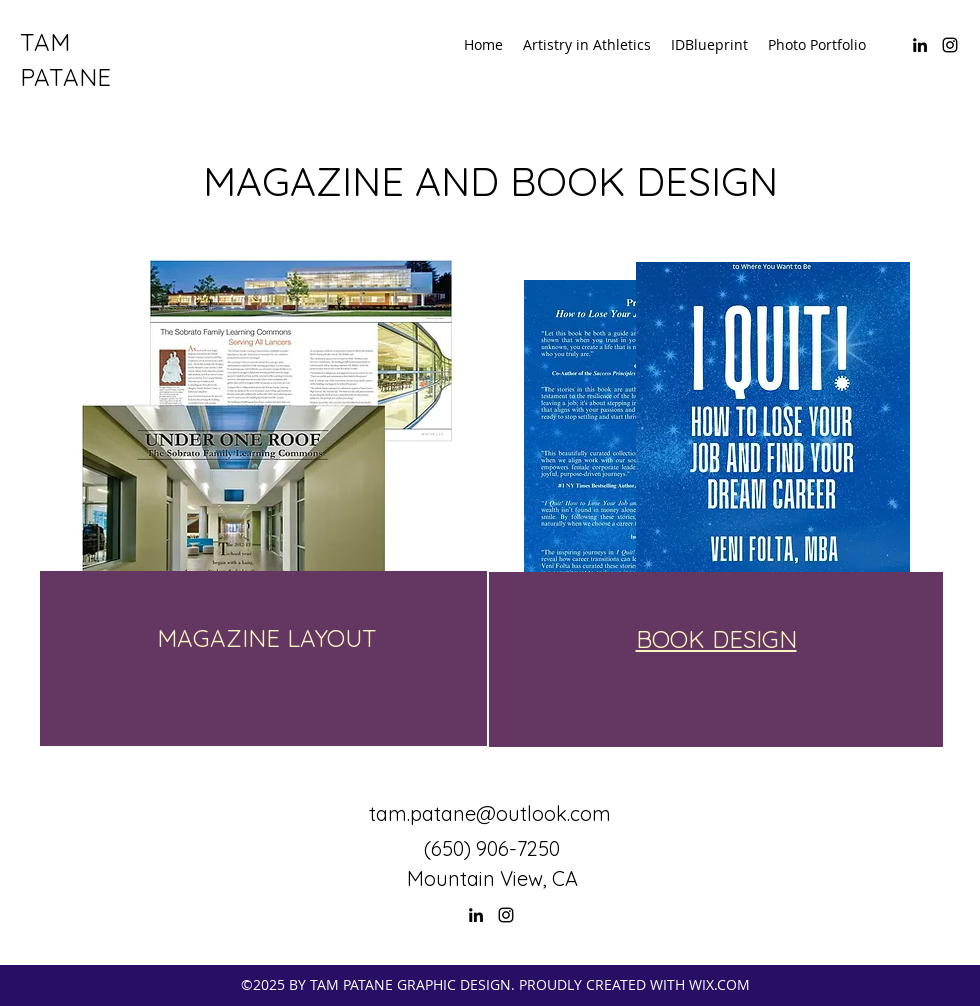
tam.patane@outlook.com (490, 813)
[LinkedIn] (920, 45)
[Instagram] (950, 45)
